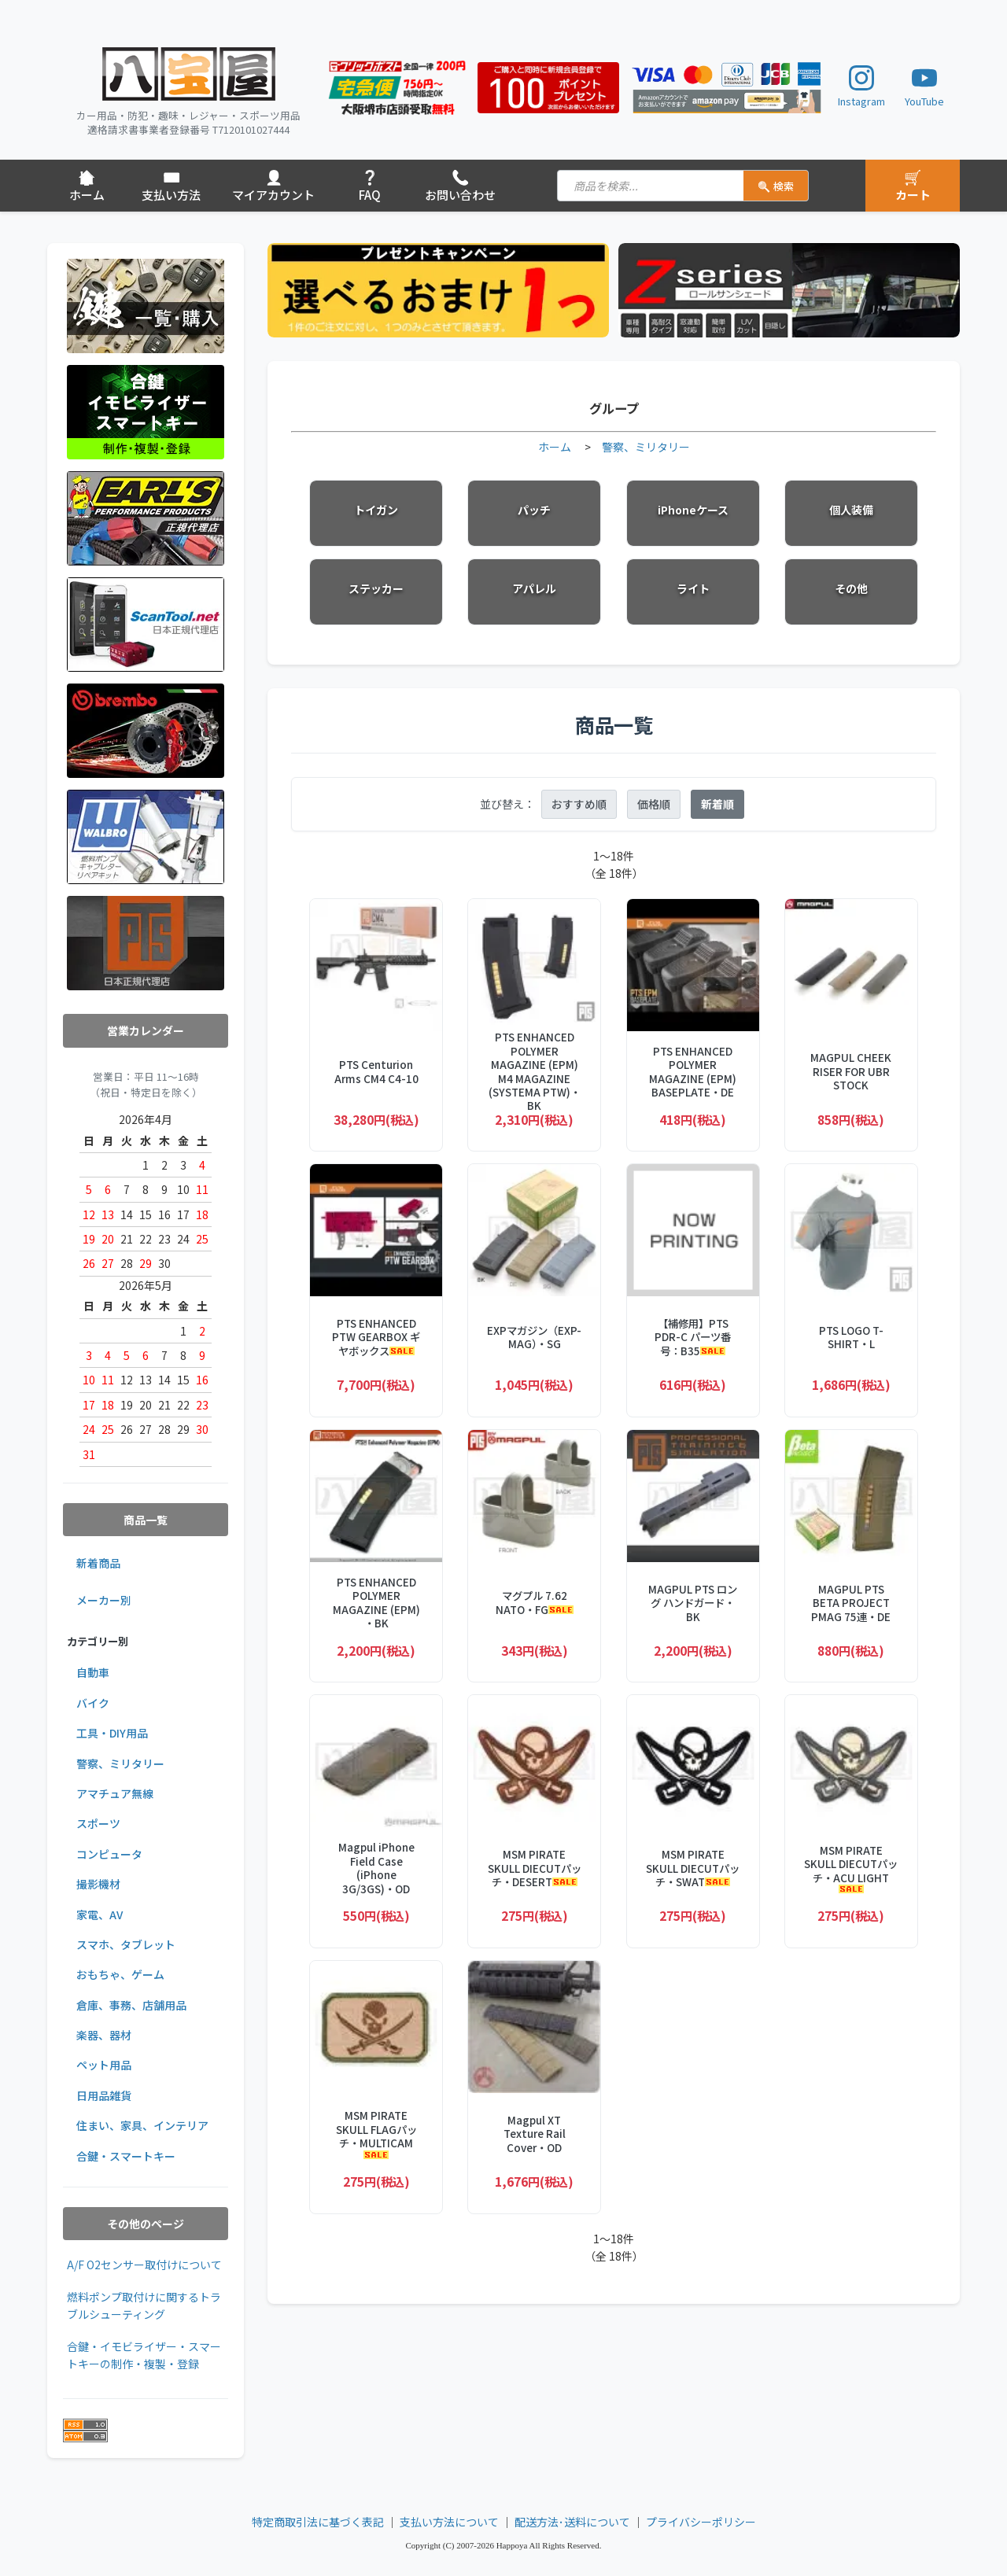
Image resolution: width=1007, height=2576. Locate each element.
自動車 (92, 1672)
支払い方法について (449, 2522)
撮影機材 (98, 1884)
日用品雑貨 (103, 2095)
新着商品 (98, 1563)
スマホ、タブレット (125, 1944)
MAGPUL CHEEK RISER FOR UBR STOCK (850, 1071)
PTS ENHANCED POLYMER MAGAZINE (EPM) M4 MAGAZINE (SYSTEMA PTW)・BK (535, 1071)
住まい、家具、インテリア (142, 2125)
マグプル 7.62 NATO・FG (535, 1602)
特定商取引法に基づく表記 (318, 2522)
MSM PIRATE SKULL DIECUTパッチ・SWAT (693, 1868)
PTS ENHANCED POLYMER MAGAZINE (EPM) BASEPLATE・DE (692, 1072)
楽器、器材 (103, 2035)
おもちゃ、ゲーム (120, 1974)
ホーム (554, 447)
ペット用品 (103, 2065)
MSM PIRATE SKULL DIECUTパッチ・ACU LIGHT (851, 1868)
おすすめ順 (579, 804)
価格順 (653, 804)
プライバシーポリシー (701, 2522)
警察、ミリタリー (120, 1763)
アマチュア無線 (114, 1793)
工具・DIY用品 (112, 1733)
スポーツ (98, 1823)
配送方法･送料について (572, 2522)
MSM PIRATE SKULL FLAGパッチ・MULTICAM (376, 2133)
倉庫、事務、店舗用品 (131, 2005)
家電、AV (99, 1914)
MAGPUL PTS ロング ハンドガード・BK (692, 1603)
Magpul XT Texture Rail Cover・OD (535, 2133)
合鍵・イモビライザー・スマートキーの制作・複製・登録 (144, 2354)
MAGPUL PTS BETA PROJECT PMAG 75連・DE (851, 1603)
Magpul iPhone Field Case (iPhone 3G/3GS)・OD (376, 1868)
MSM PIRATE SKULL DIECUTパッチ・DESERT (534, 1868)
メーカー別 (103, 1600)
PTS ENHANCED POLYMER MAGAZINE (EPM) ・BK (376, 1603)
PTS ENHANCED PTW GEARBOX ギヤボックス (376, 1337)
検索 (776, 186)
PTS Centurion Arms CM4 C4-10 (376, 1071)
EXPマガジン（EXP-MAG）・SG (534, 1337)
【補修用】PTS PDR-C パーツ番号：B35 (693, 1337)
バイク (92, 1703)
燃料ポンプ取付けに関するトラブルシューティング (144, 2305)
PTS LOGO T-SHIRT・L (851, 1337)
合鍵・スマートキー (125, 2156)
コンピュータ (109, 1854)
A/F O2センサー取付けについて (144, 2264)
